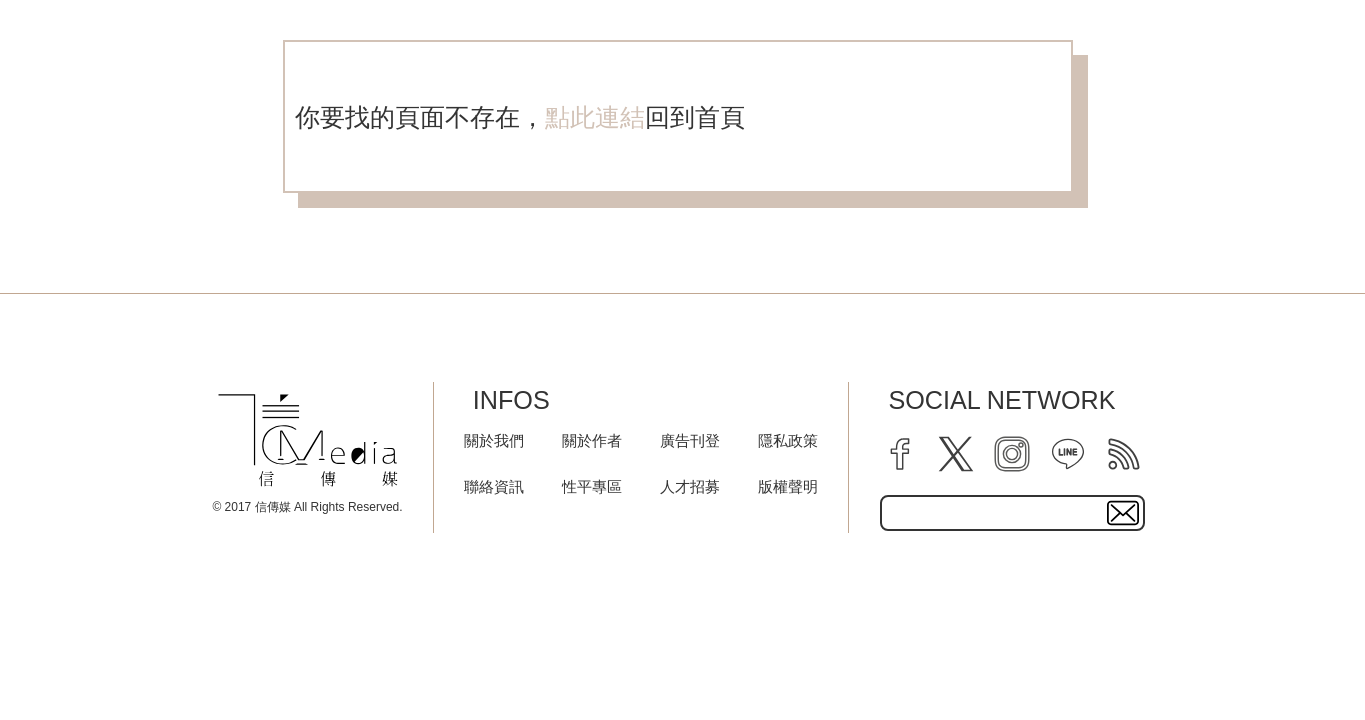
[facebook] (900, 454)
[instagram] (1012, 454)
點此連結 (595, 117)
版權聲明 (788, 486)
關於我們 (494, 440)
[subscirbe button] (1123, 513)
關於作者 (592, 440)
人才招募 (690, 486)
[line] (1068, 454)
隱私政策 (788, 440)
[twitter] (956, 454)
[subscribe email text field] (1012, 513)
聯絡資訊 (494, 486)
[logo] (308, 440)
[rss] (1124, 454)
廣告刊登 (690, 440)
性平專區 (592, 486)
